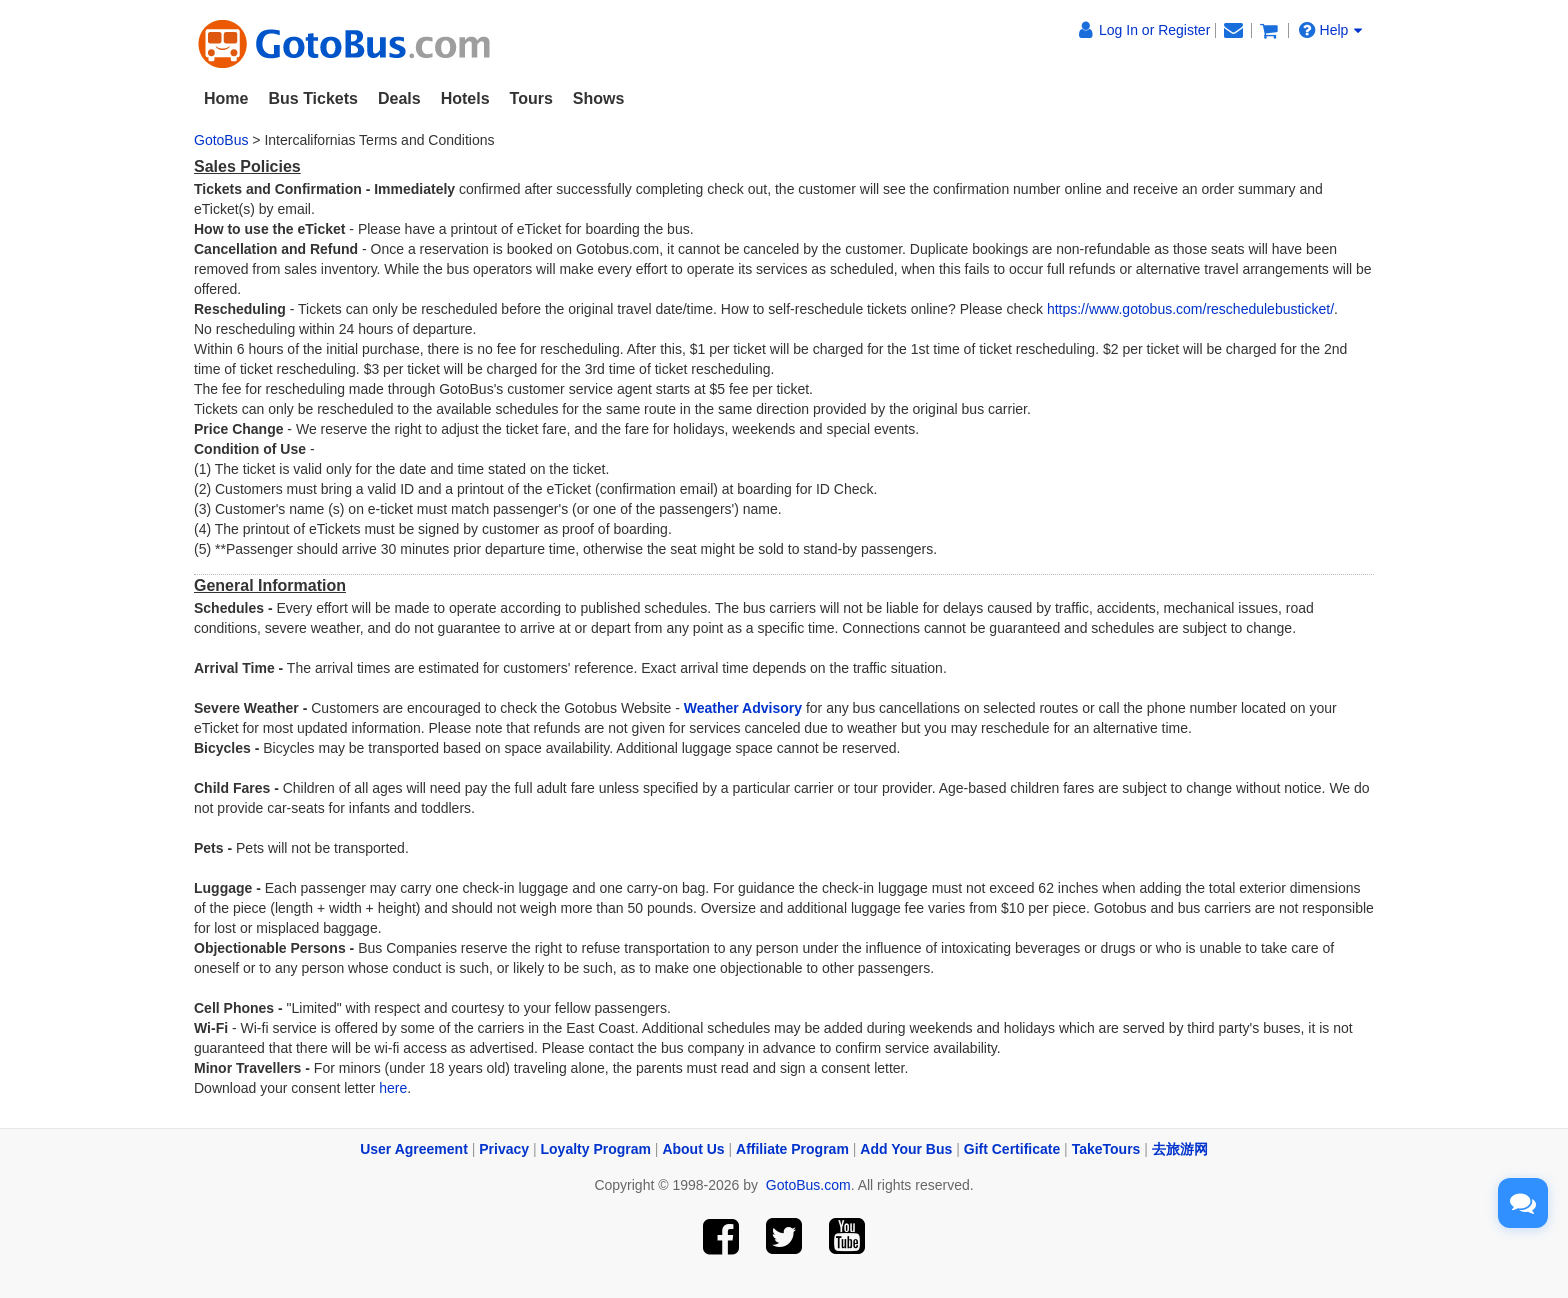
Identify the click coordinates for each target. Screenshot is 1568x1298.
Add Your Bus (906, 1149)
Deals (399, 98)
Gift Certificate (1012, 1149)
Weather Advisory (743, 708)
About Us (693, 1149)
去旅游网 (1180, 1149)
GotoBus (221, 140)
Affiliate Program (792, 1149)
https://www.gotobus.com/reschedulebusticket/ (1190, 309)
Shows (599, 98)
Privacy (504, 1149)
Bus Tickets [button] (313, 98)
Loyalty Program (596, 1149)
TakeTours (1106, 1149)
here (393, 1088)
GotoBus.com (808, 1185)
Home (226, 98)
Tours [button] (531, 98)
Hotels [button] (465, 98)
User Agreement (414, 1149)
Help (1331, 29)
